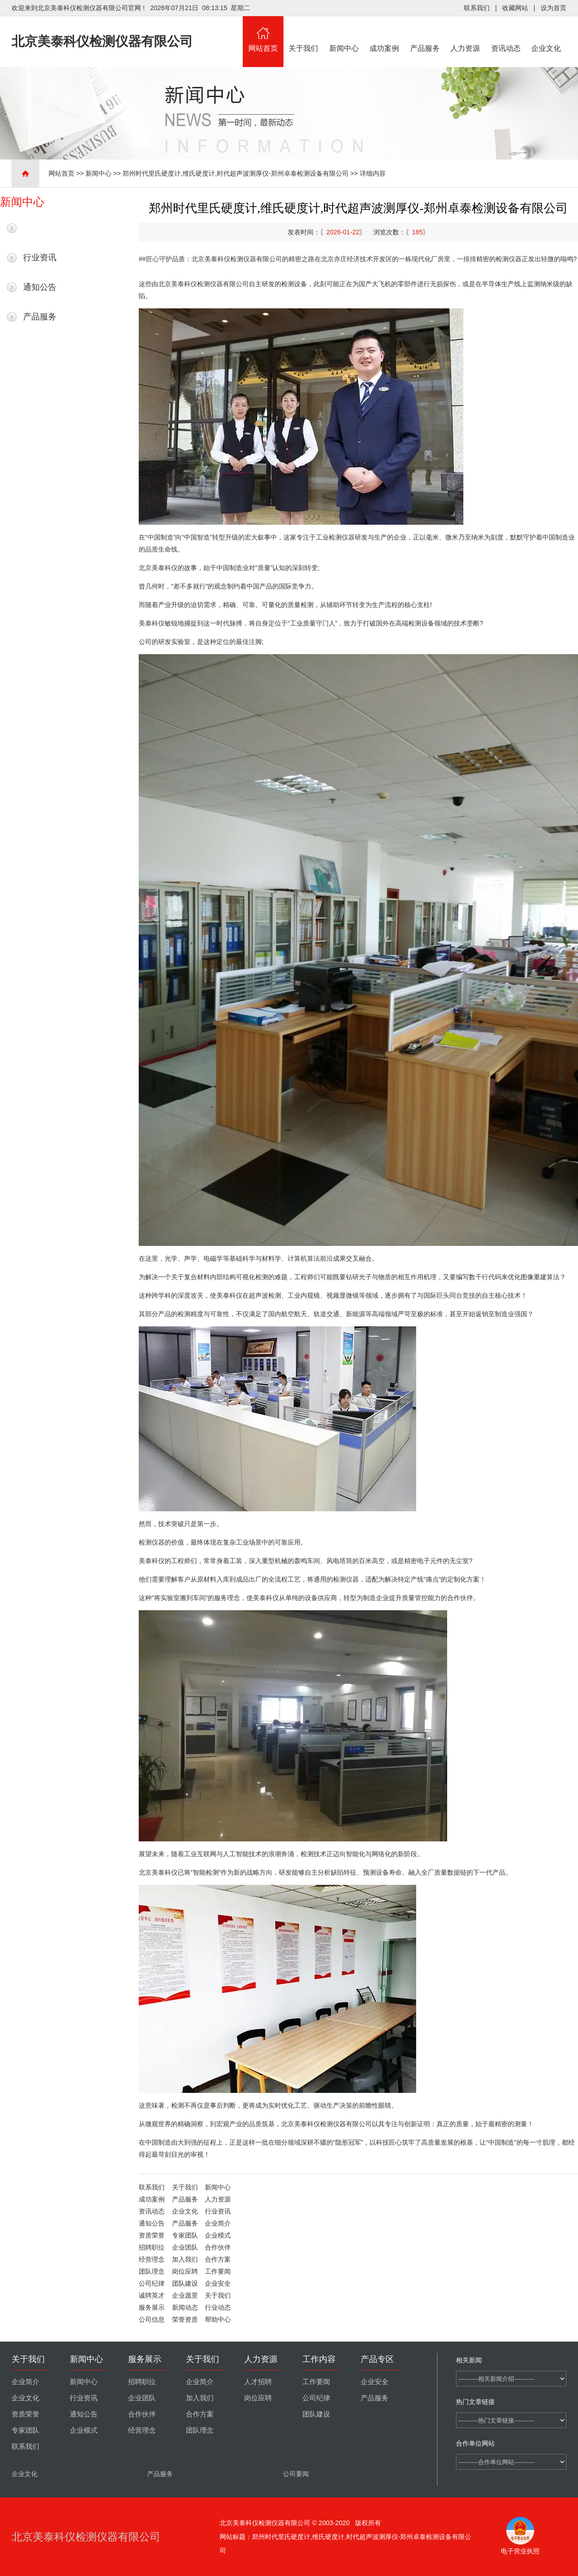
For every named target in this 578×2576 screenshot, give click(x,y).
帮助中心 (218, 2319)
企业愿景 (185, 2295)
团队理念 (152, 2271)
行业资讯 (39, 257)
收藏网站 (515, 8)
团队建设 (185, 2283)
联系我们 (477, 8)
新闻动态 (185, 2307)
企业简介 (218, 2223)
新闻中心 (344, 34)
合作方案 (218, 2259)
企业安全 (218, 2283)
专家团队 (185, 2235)
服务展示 (152, 2307)
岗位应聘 (185, 2271)
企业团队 (185, 2247)
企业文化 (546, 34)
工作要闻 (218, 2271)
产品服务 (425, 34)
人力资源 (465, 34)
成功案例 (384, 34)
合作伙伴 (218, 2247)
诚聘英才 (152, 2295)
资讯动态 (506, 34)
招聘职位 (152, 2247)
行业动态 (218, 2307)
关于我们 (303, 34)
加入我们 (185, 2259)
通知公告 (39, 287)
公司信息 (152, 2319)
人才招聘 (258, 2382)
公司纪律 (152, 2283)
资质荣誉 (152, 2235)
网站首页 (263, 34)
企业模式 (218, 2235)
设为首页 (553, 8)
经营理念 (152, 2259)
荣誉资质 (185, 2319)
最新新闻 (39, 228)
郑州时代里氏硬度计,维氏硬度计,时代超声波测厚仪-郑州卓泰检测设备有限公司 (235, 173)
